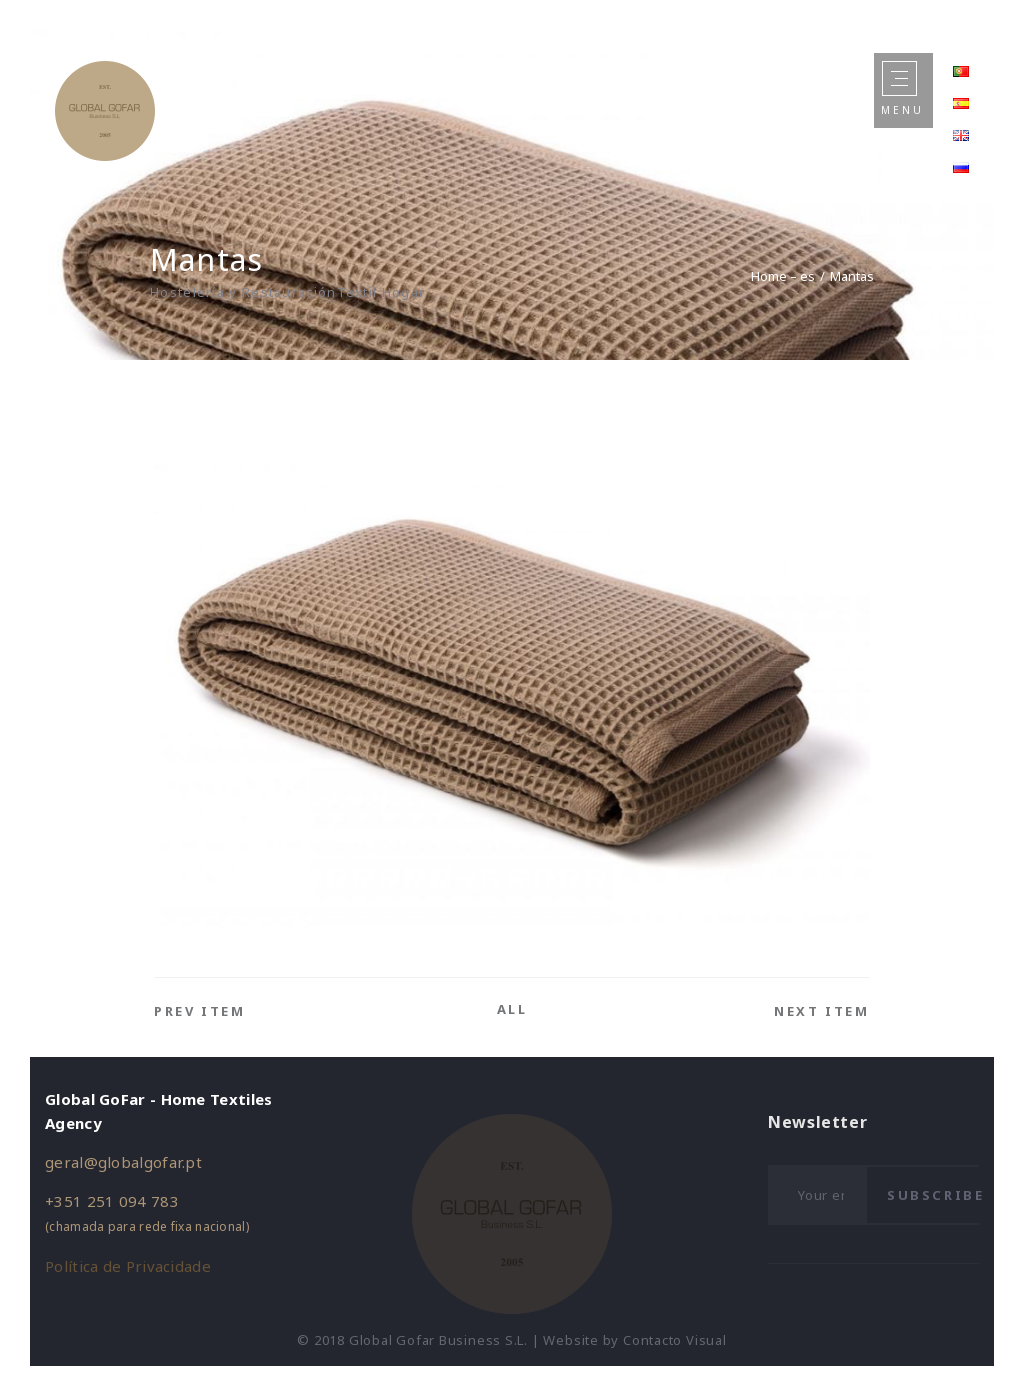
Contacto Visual (675, 1340)
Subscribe (935, 1195)
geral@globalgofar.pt (123, 1162)
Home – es (783, 276)
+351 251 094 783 (112, 1201)
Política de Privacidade (128, 1266)
